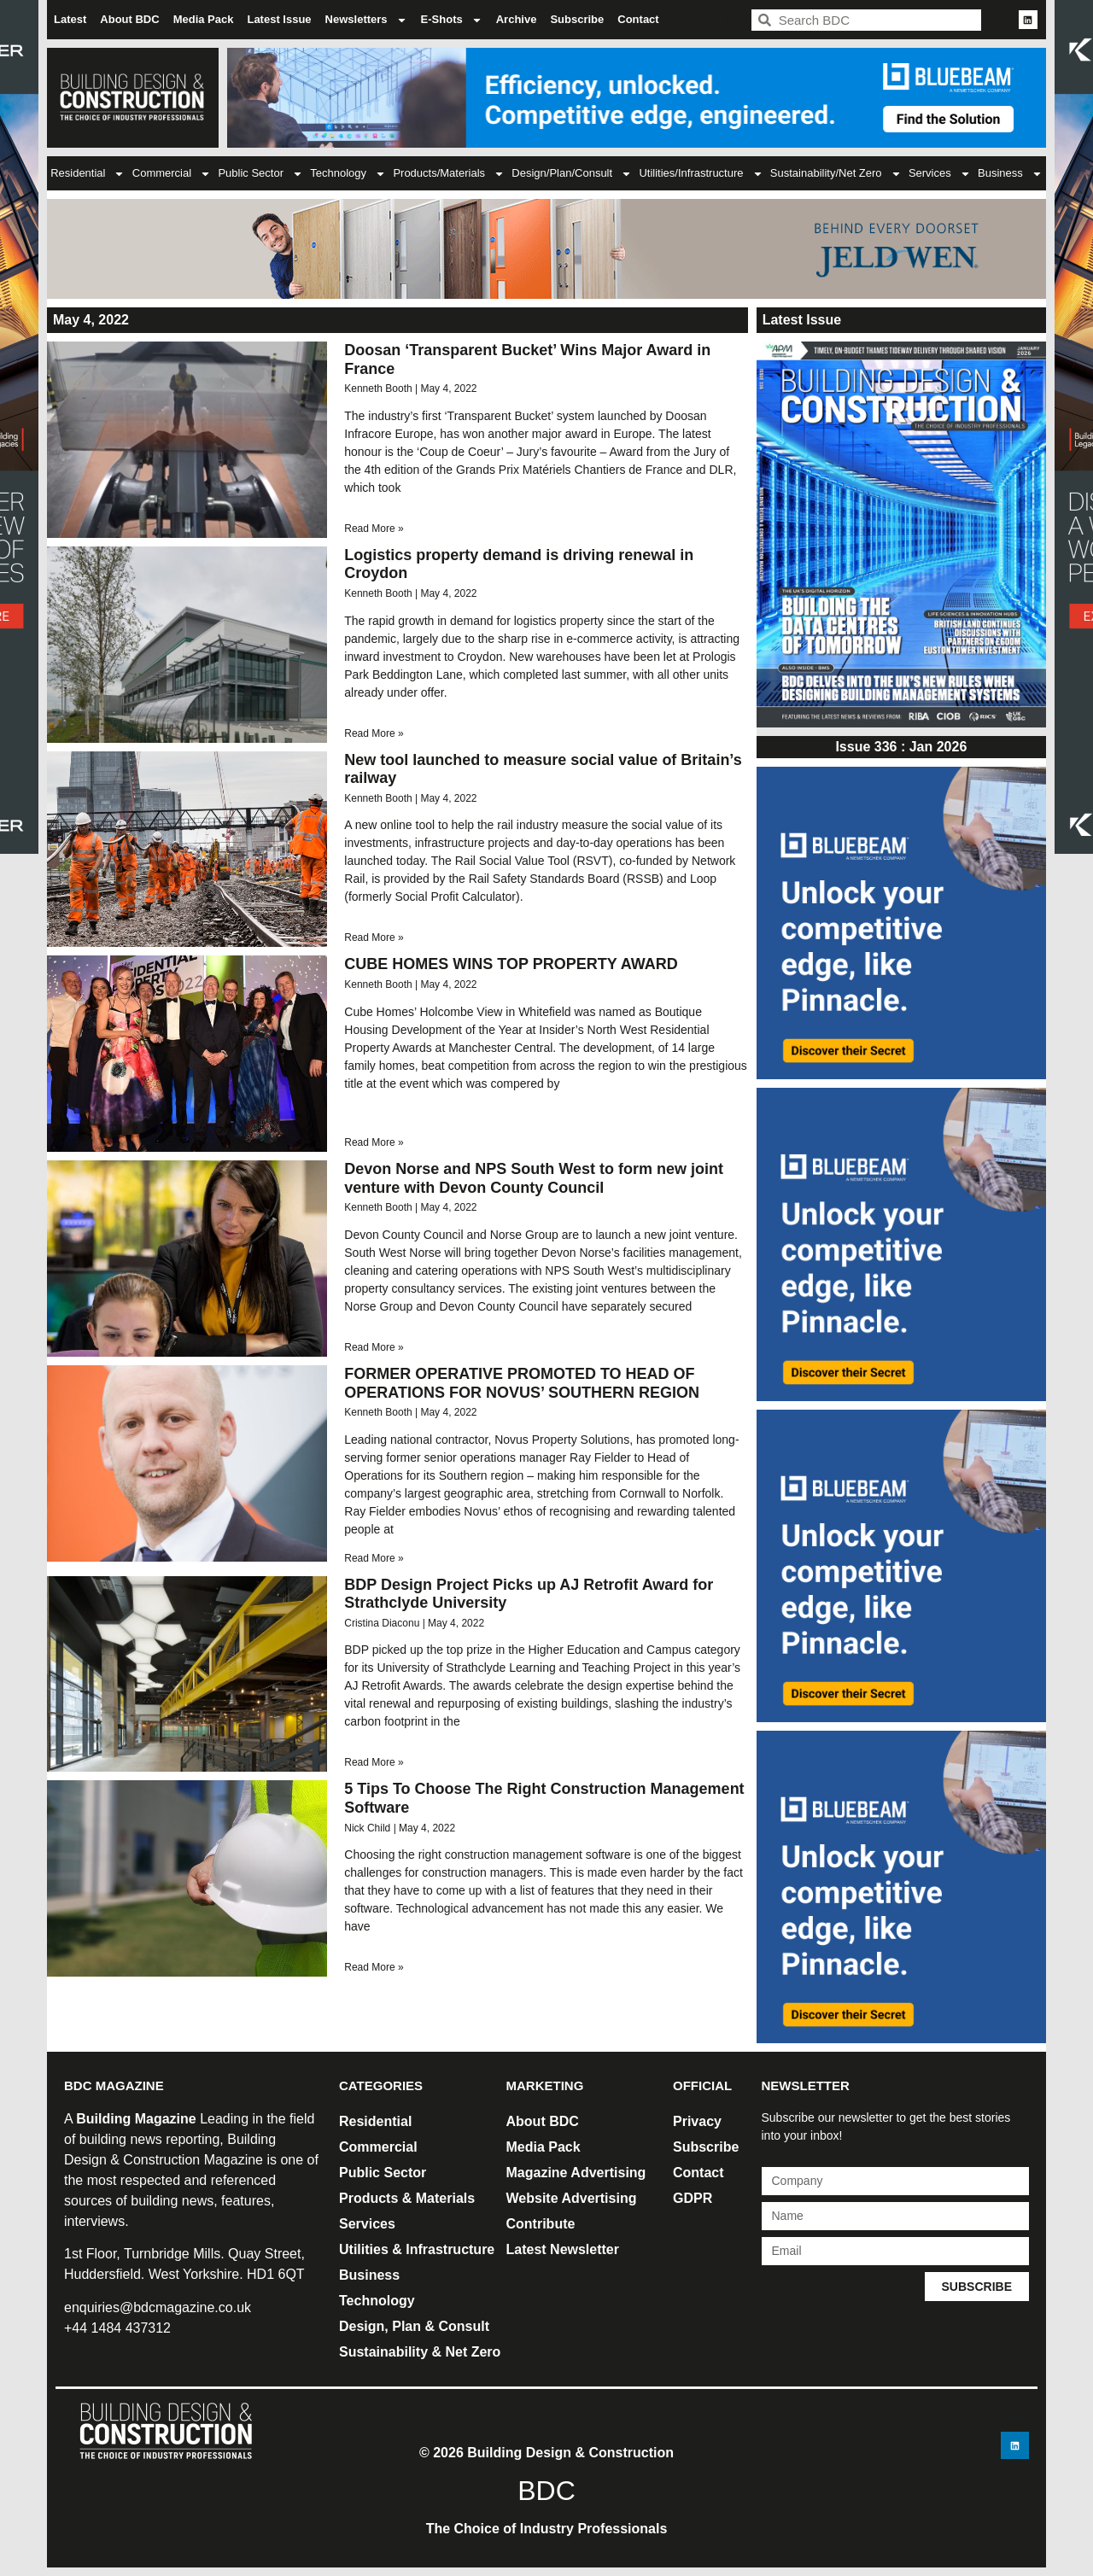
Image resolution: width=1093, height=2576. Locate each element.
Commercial (171, 174)
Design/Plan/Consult (571, 174)
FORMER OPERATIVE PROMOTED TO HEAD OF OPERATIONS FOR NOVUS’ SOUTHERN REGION (521, 1383)
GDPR (692, 2198)
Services (940, 174)
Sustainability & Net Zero (419, 2352)
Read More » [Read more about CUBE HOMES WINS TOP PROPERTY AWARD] (373, 1142)
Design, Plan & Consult (414, 2326)
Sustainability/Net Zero (836, 174)
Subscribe (577, 19)
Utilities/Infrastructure (701, 174)
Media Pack (203, 19)
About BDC (129, 19)
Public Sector (260, 174)
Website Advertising (571, 2198)
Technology (348, 174)
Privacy (697, 2121)
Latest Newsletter (563, 2249)
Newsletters (366, 20)
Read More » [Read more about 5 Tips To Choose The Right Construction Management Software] (373, 1967)
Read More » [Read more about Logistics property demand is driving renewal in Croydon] (373, 733)
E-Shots (451, 20)
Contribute (541, 2224)
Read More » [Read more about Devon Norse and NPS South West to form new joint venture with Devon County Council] (373, 1347)
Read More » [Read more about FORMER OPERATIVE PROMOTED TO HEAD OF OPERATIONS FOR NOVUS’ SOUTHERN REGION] (373, 1558)
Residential (87, 174)
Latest (70, 19)
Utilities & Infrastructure (416, 2249)
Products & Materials (407, 2198)
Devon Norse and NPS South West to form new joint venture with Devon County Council (533, 1178)
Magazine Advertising (576, 2172)
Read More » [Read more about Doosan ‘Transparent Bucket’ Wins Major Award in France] (373, 528)
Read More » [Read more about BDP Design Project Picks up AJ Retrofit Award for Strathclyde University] (373, 1762)
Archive (516, 19)
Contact (637, 19)
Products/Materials (449, 174)
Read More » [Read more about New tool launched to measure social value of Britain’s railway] (373, 937)
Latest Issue (279, 19)
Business (1010, 174)
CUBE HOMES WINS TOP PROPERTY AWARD (510, 964)
